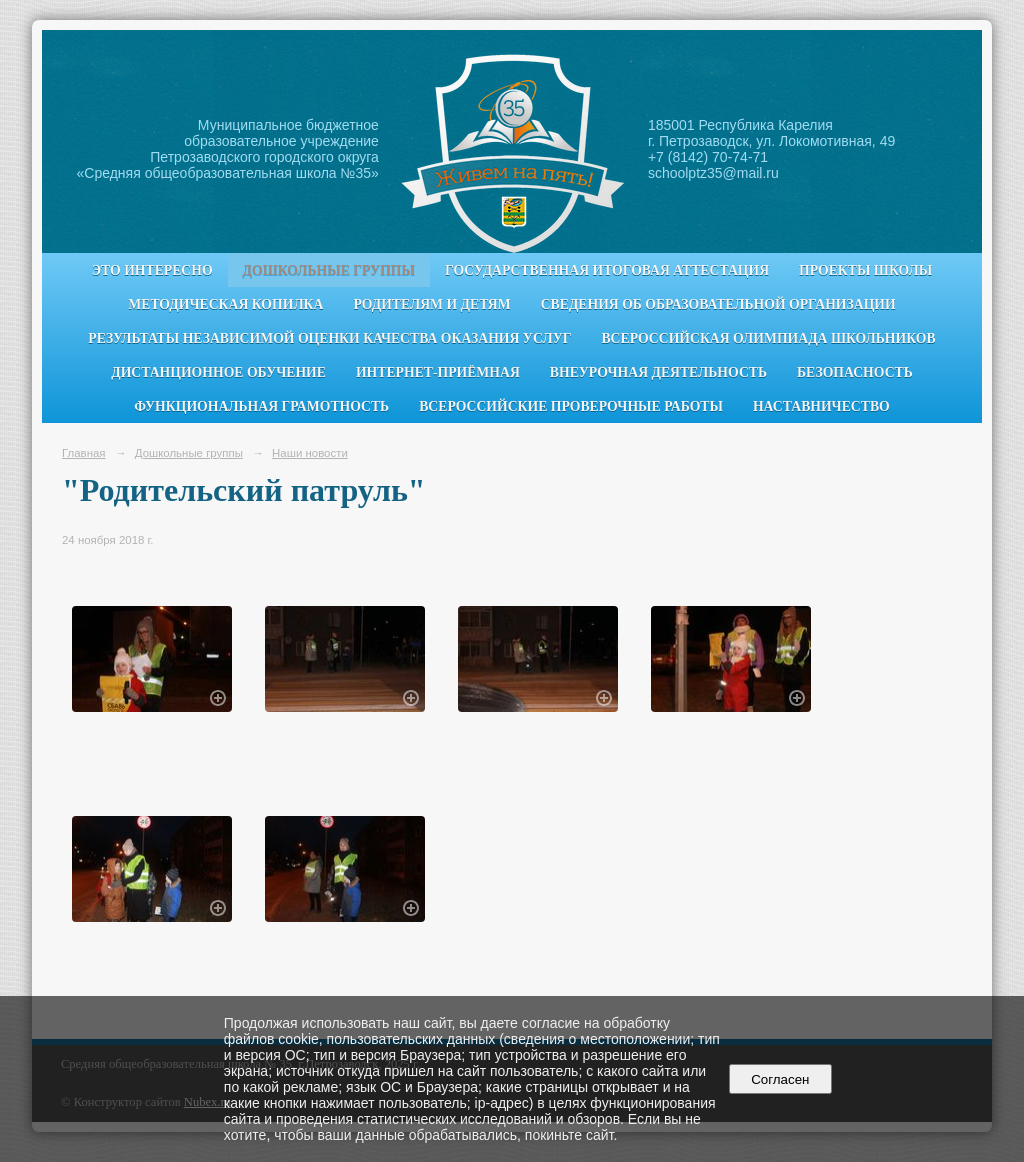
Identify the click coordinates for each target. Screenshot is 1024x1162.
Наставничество (821, 406)
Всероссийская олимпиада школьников (768, 338)
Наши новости (310, 453)
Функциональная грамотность (261, 406)
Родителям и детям (431, 304)
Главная (84, 453)
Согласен (780, 1079)
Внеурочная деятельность (658, 372)
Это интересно (152, 270)
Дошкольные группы (329, 270)
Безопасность (855, 372)
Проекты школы (865, 270)
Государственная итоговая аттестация (607, 270)
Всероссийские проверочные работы (571, 406)
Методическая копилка (225, 304)
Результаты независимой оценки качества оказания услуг (329, 338)
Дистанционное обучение (218, 372)
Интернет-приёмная (438, 372)
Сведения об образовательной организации (718, 304)
